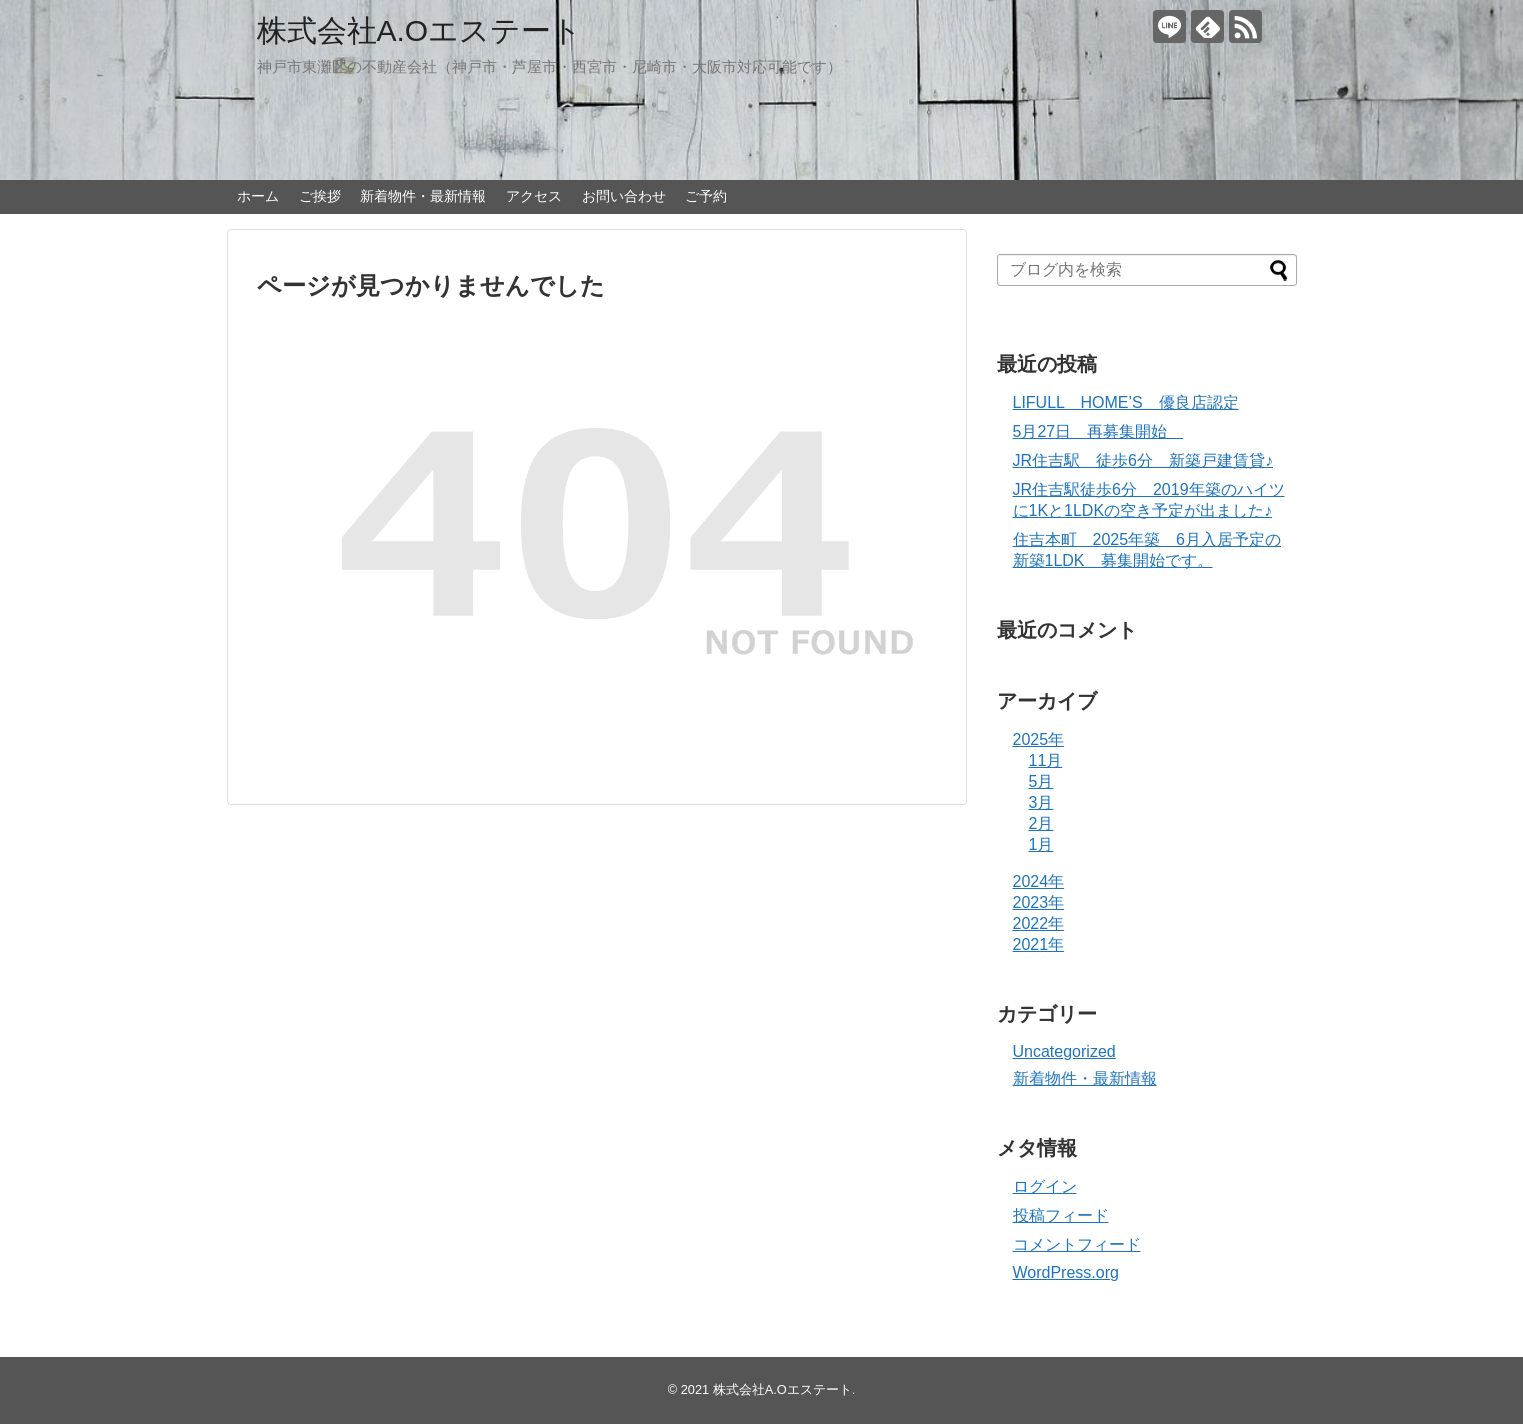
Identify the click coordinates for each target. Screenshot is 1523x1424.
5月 (1041, 781)
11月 (1046, 760)
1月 (1041, 844)
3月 (1041, 802)
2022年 (1039, 923)
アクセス (534, 196)
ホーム (258, 196)
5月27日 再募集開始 (1098, 431)
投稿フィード (1061, 1215)
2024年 (1039, 881)
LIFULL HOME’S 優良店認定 (1126, 402)
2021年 (1039, 944)
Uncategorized (1064, 1051)
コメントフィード (1077, 1244)
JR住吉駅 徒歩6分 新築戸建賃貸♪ (1143, 460)
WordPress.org (1066, 1272)
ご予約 (706, 196)
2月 (1041, 823)
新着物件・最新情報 (423, 196)
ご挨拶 (320, 196)
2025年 (1039, 739)
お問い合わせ (624, 196)
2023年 (1039, 902)
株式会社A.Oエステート (420, 30)
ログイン (1045, 1186)
